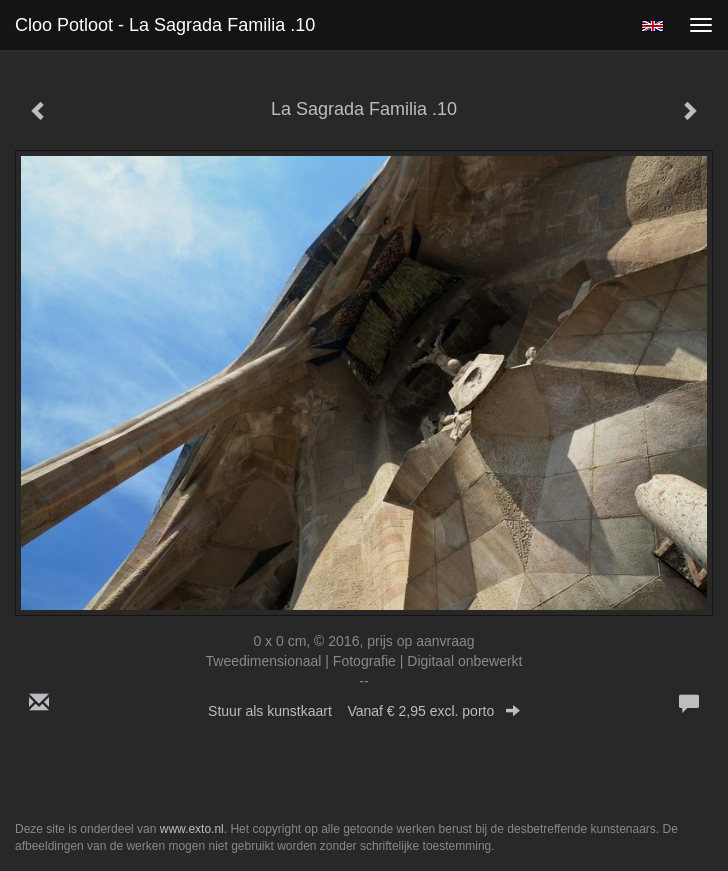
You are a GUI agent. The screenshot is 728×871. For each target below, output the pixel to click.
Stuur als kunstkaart (364, 711)
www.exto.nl (192, 829)
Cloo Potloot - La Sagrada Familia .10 (165, 25)
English (652, 26)
